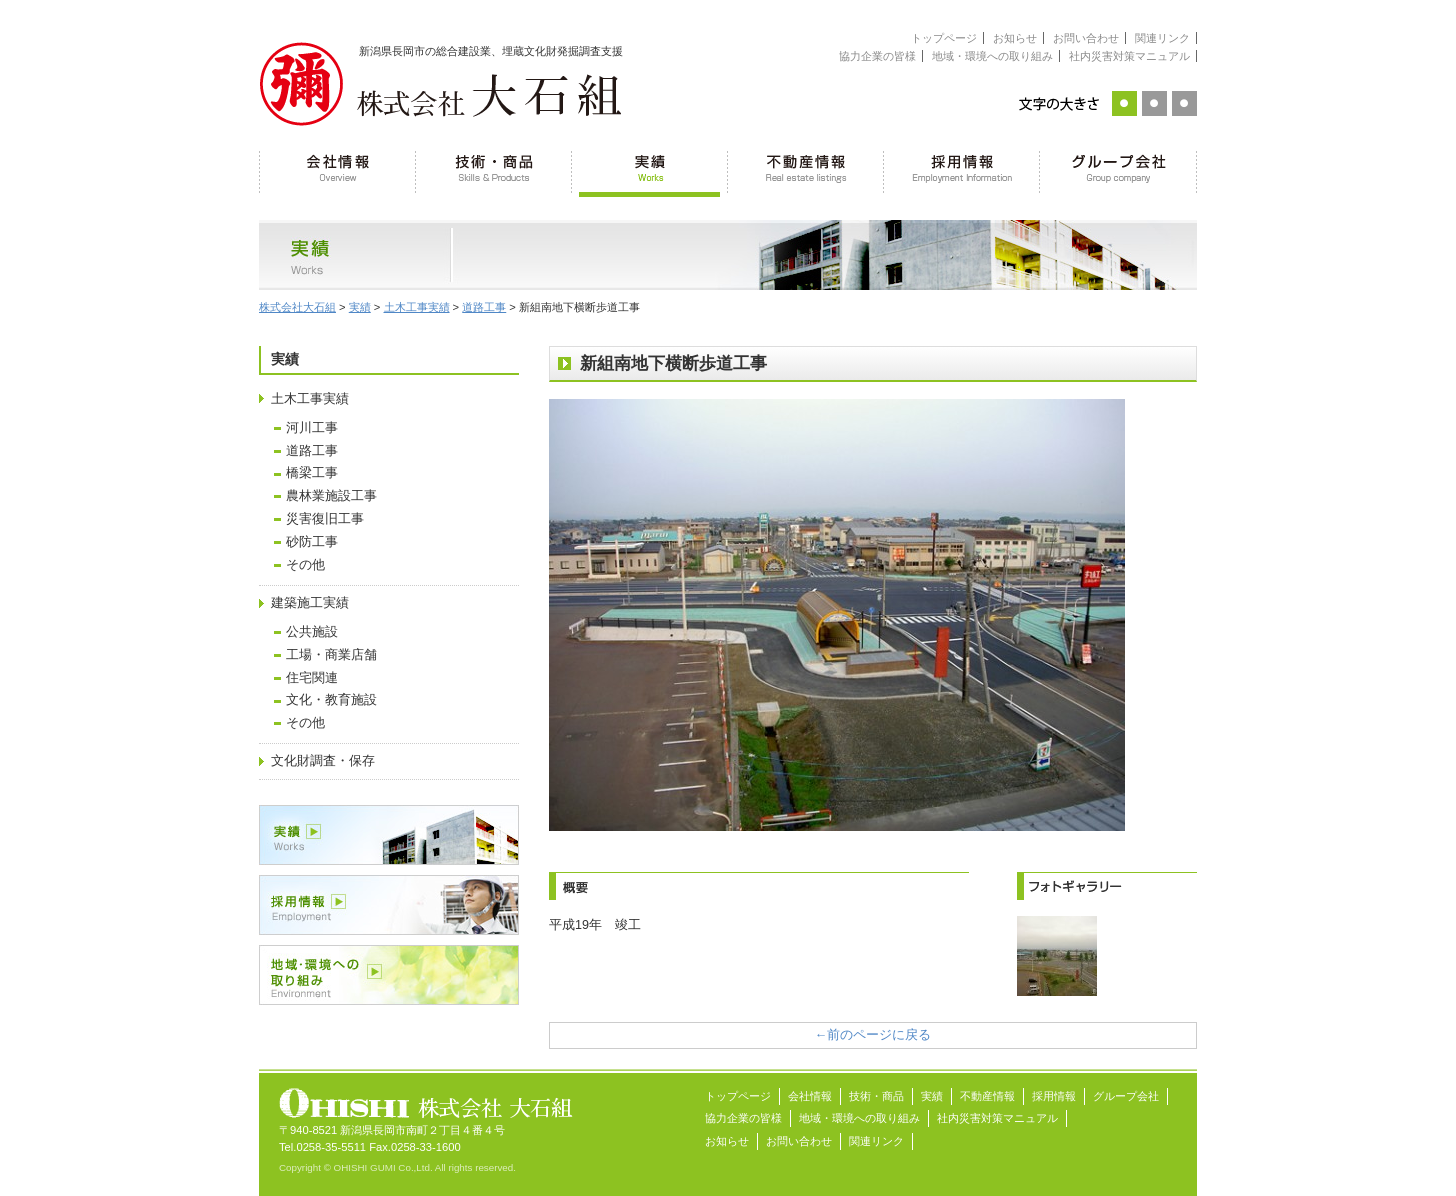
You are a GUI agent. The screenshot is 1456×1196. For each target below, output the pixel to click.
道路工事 (312, 451)
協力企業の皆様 (877, 56)
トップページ (944, 38)
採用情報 (962, 170)
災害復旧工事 (325, 519)
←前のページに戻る (873, 1035)
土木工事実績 (310, 399)
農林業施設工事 (331, 496)
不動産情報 (806, 170)
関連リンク (1162, 38)
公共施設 (312, 632)
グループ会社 (1118, 170)
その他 (305, 565)
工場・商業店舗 (331, 655)
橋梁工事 (312, 473)
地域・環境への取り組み (992, 56)
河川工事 (312, 428)
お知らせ (1015, 38)
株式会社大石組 (297, 307)
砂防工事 (312, 542)
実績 (650, 170)
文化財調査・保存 (323, 761)
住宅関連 (312, 678)
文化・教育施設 (331, 700)
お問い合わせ (1086, 38)
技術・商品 (494, 170)
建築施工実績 (310, 603)
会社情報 (337, 170)
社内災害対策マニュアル (1129, 56)
